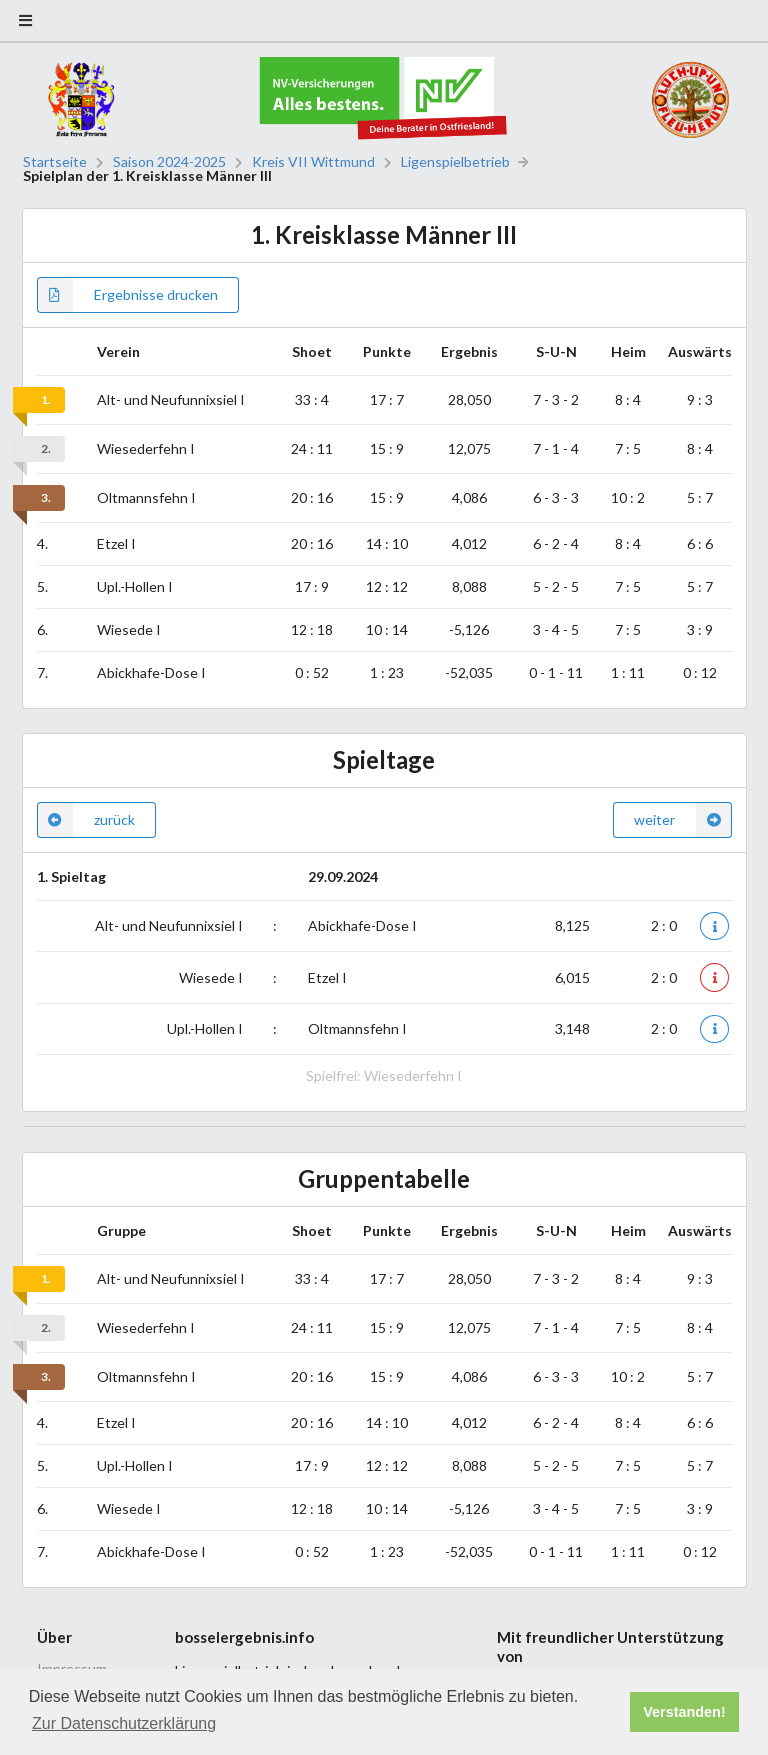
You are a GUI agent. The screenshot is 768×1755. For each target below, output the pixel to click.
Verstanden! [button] (684, 1712)
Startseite (55, 162)
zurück (86, 820)
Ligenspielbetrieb (455, 162)
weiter (683, 820)
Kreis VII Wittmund (313, 162)
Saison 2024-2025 (169, 162)
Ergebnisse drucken (127, 295)
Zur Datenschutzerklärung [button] (124, 1723)
